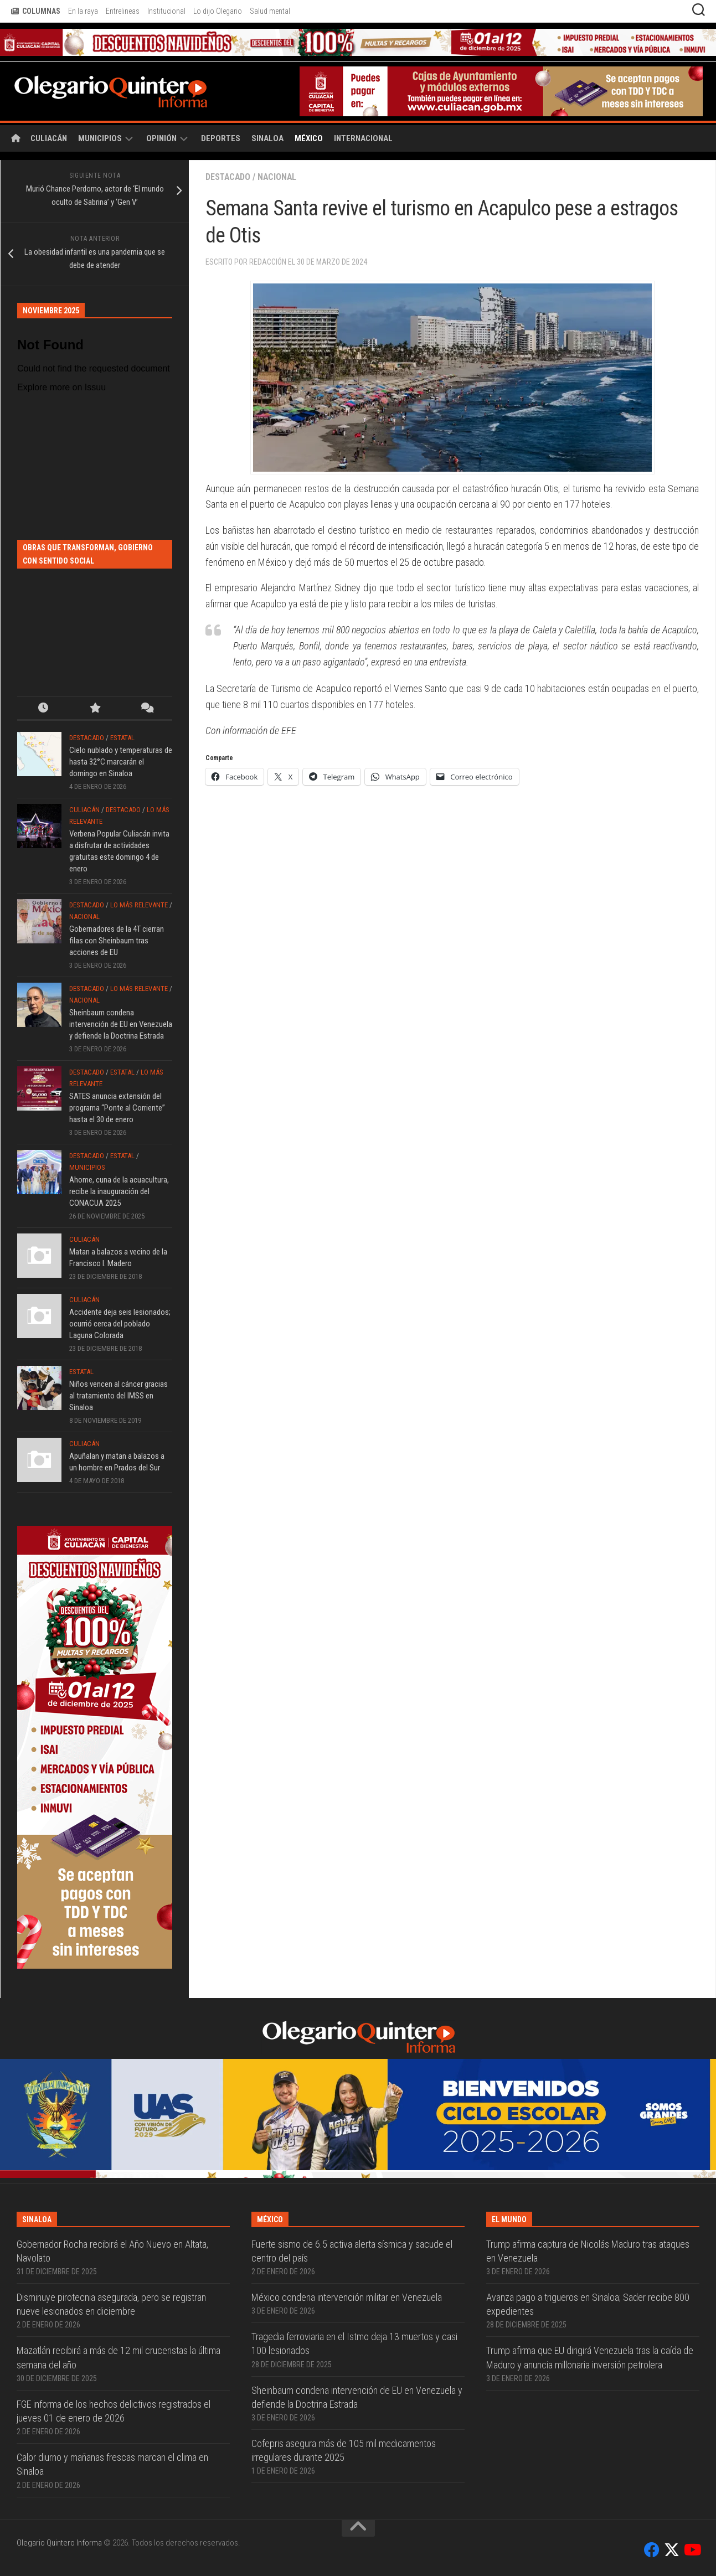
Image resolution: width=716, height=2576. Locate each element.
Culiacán (48, 138)
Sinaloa (267, 138)
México (309, 138)
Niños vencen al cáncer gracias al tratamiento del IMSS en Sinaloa (118, 1395)
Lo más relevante (139, 905)
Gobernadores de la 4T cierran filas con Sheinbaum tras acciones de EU (116, 940)
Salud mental (270, 11)
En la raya (83, 11)
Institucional (166, 11)
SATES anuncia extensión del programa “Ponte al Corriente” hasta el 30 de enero (117, 1107)
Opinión (161, 138)
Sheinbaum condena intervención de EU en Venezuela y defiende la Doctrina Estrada (120, 1024)
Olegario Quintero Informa (59, 2543)
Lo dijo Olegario (217, 11)
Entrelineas (123, 11)
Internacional (363, 138)
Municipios (100, 138)
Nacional (279, 177)
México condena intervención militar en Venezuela (346, 2297)
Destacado (228, 177)
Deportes (220, 138)
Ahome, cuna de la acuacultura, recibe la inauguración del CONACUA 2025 (119, 1191)
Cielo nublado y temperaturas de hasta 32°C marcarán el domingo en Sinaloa (120, 761)
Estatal (122, 738)
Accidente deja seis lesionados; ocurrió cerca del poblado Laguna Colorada (120, 1323)
